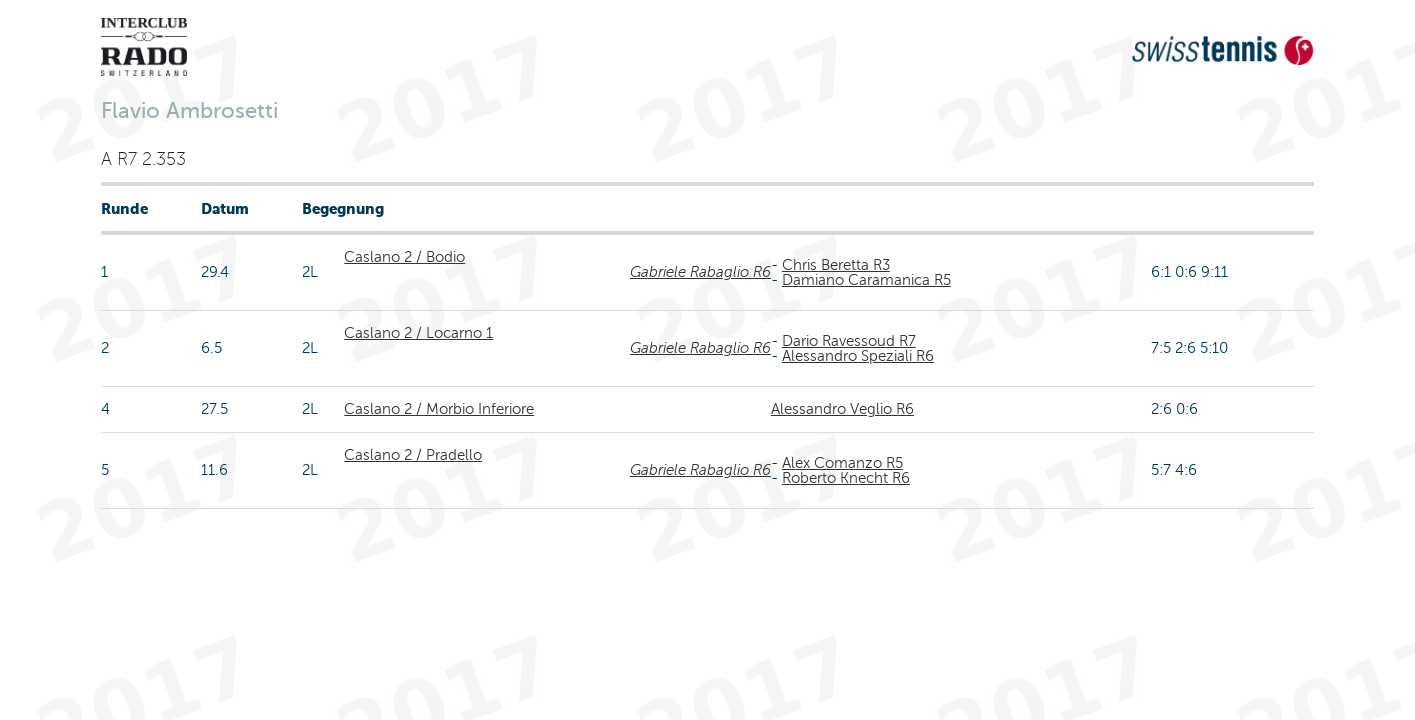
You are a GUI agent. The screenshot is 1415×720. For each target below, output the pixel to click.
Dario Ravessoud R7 (849, 341)
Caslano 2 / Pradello (413, 455)
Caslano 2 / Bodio (404, 257)
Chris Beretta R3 (836, 265)
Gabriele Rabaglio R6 (700, 272)
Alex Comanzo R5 (842, 463)
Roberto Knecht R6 (846, 478)
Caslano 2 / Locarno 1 (418, 333)
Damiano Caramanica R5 (866, 280)
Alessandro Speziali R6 (858, 356)
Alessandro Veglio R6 (842, 409)
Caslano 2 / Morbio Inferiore (439, 409)
